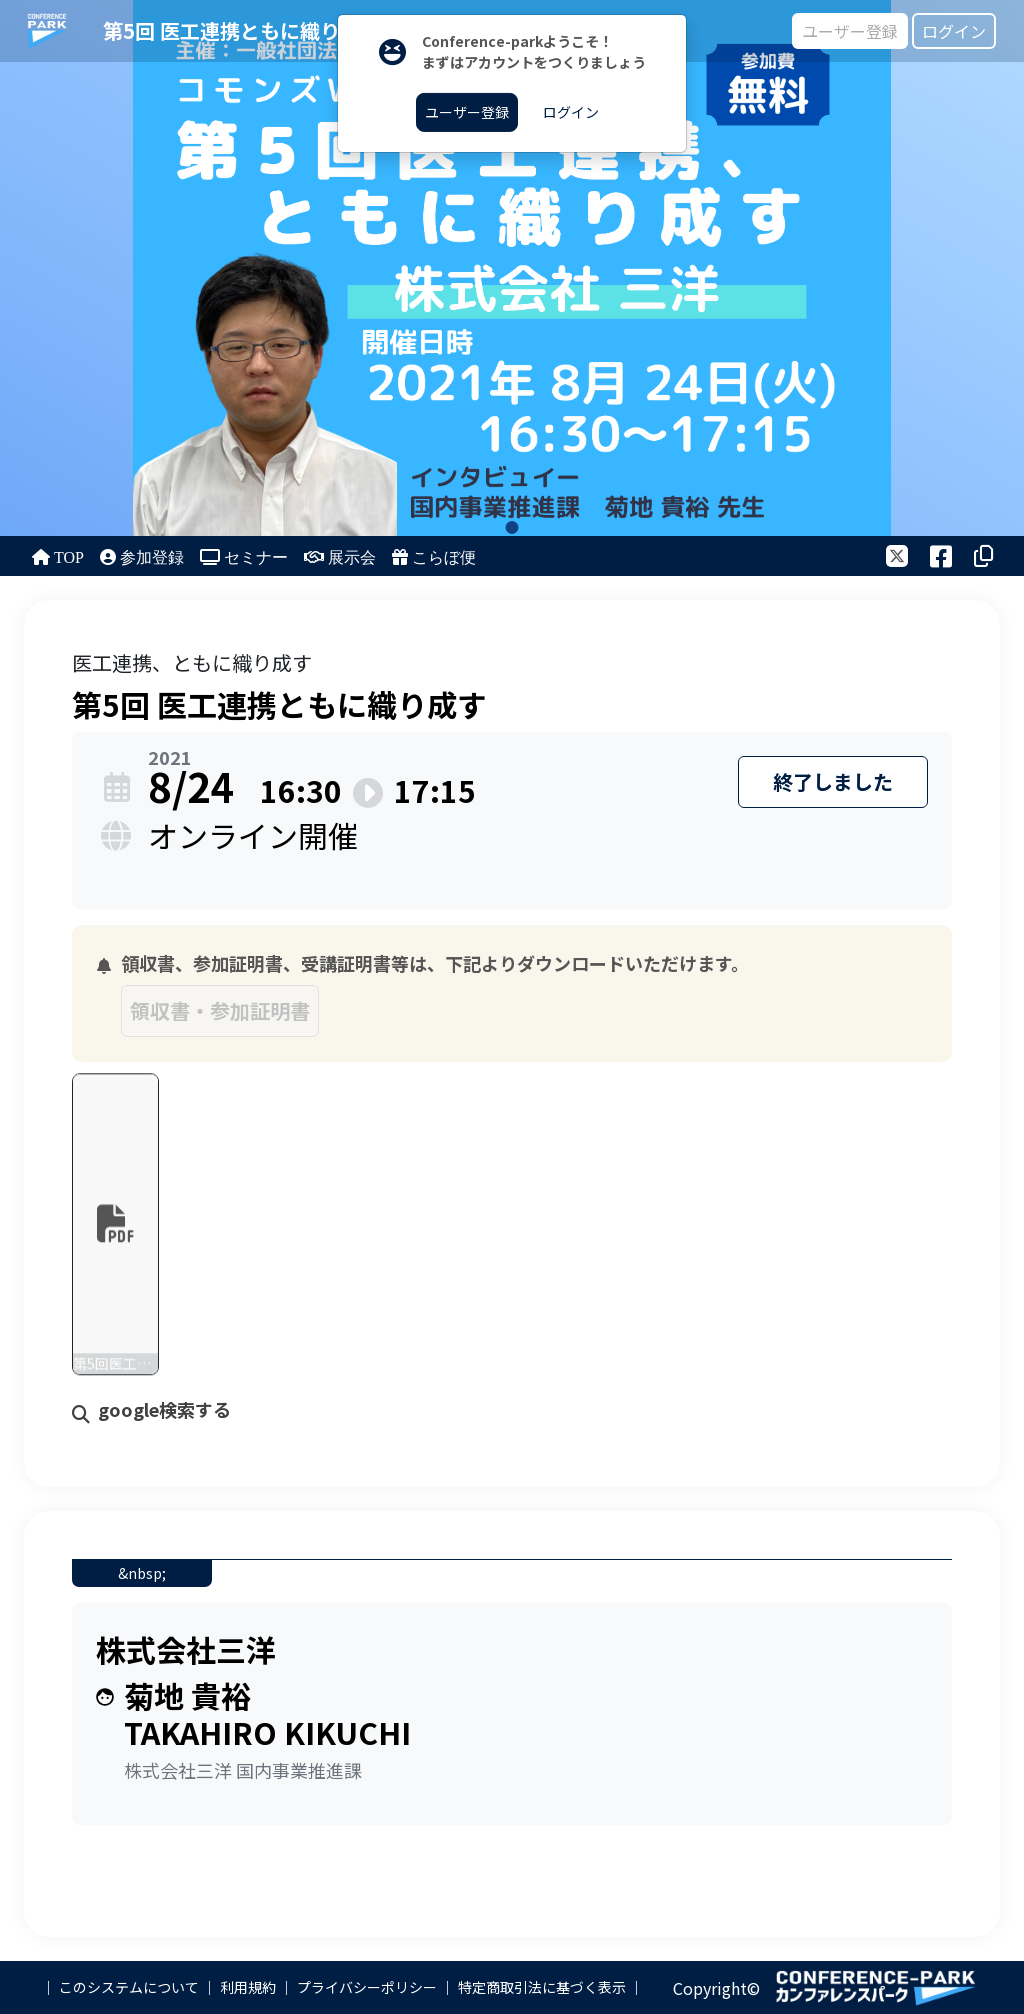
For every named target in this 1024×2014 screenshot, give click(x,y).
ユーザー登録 (850, 31)
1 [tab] (512, 527)
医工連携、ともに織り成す (192, 662)
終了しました (833, 781)
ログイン (954, 31)
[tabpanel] (512, 268)
